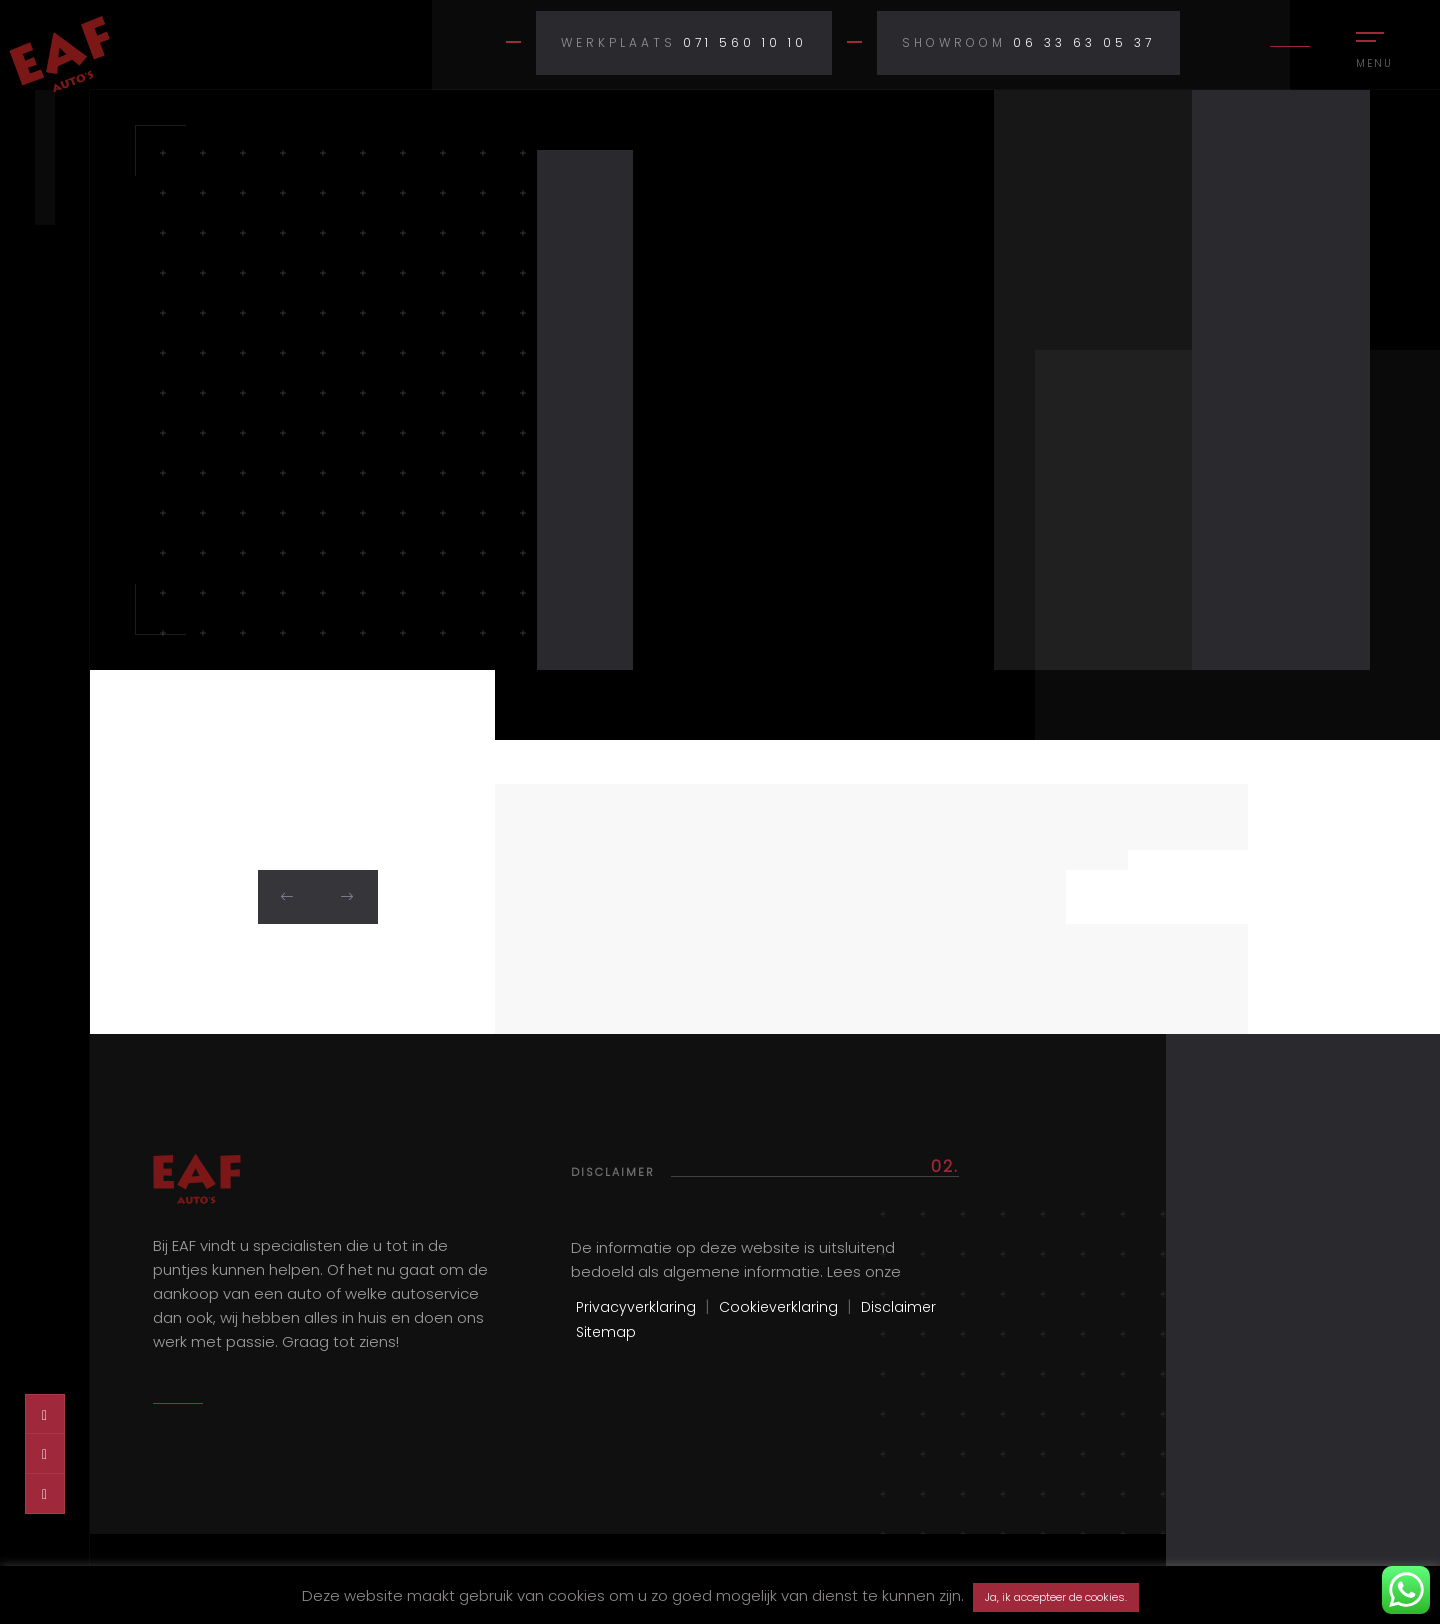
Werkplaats (618, 42)
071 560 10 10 (745, 42)
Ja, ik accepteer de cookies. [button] (1056, 1597)
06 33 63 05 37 (1084, 42)
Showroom (954, 42)
